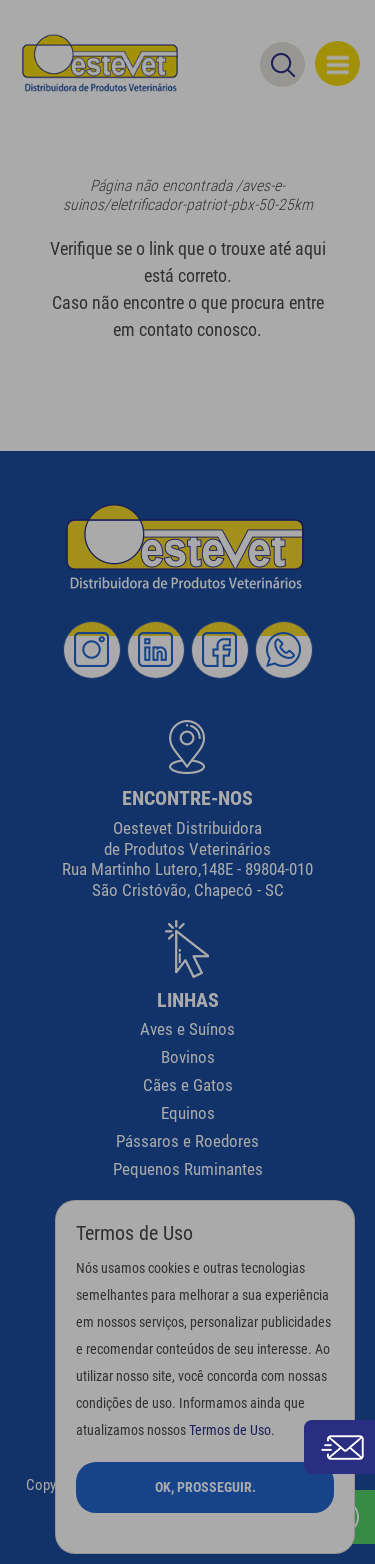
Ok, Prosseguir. (205, 1487)
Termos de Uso (230, 1430)
